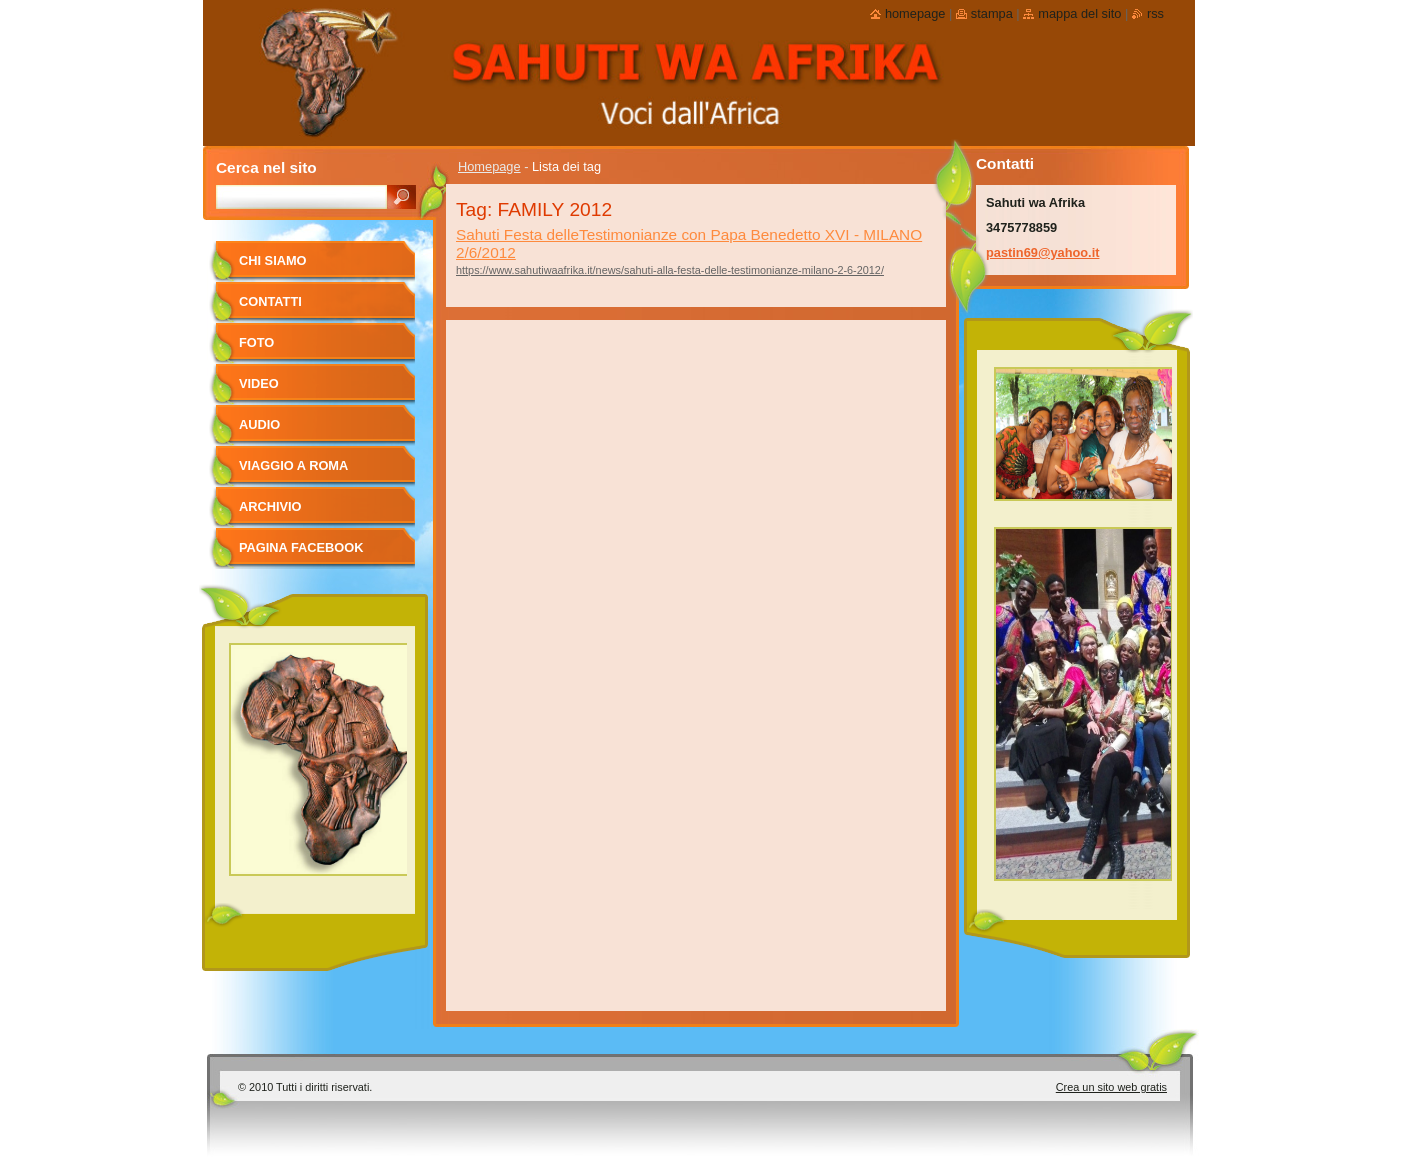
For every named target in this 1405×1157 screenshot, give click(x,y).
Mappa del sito (1079, 13)
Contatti (270, 301)
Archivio (270, 506)
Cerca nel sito (266, 167)
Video (259, 383)
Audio (259, 424)
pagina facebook (301, 547)
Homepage (489, 166)
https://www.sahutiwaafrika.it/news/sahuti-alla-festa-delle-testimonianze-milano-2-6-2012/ (670, 270)
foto (256, 342)
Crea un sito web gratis (1111, 1087)
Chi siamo (273, 260)
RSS (1155, 13)
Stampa (992, 13)
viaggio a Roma (293, 465)
